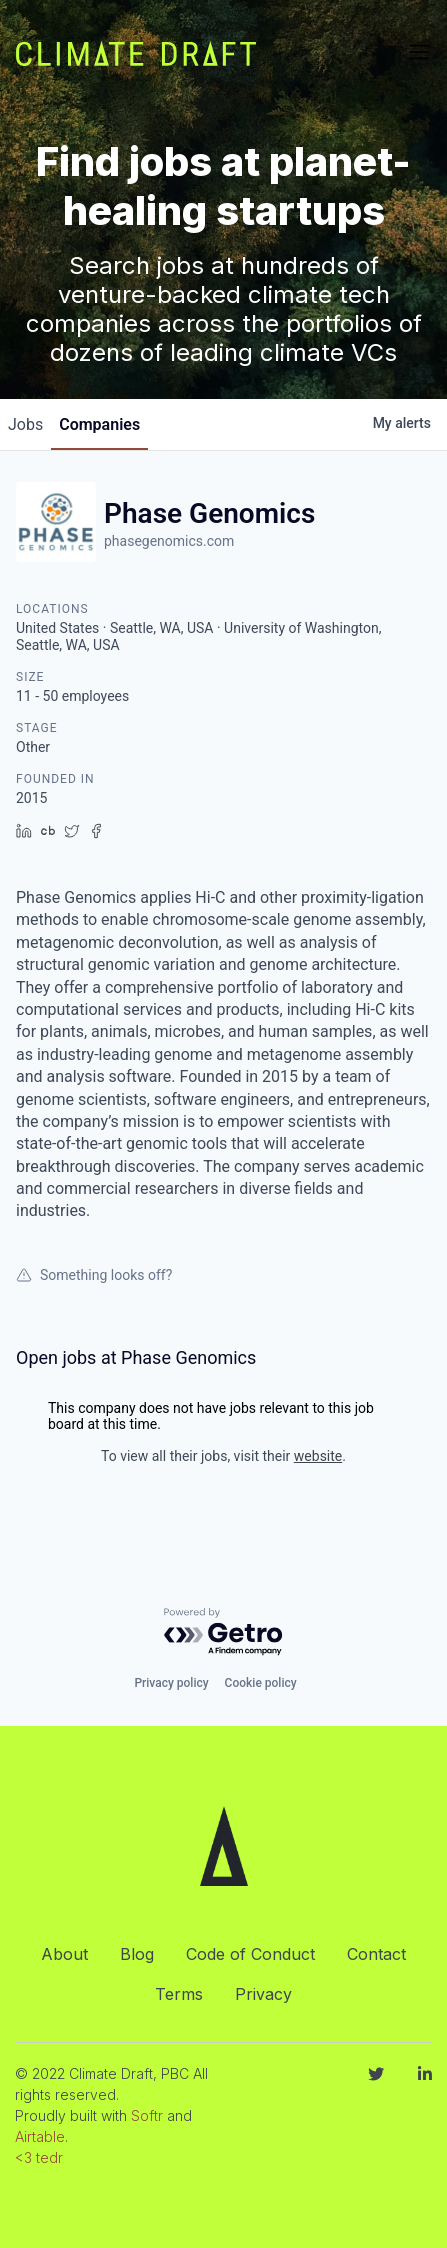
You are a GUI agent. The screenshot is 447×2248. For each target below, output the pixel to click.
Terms (179, 1994)
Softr (147, 2115)
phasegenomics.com (169, 541)
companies (99, 424)
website (318, 1456)
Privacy (263, 1994)
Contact (376, 1954)
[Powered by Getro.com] (224, 1632)
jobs (25, 424)
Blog (137, 1954)
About (64, 1954)
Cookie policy (261, 1683)
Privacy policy (171, 1683)
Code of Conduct (250, 1954)
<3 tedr (39, 2157)
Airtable (40, 2136)
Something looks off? (94, 1275)
